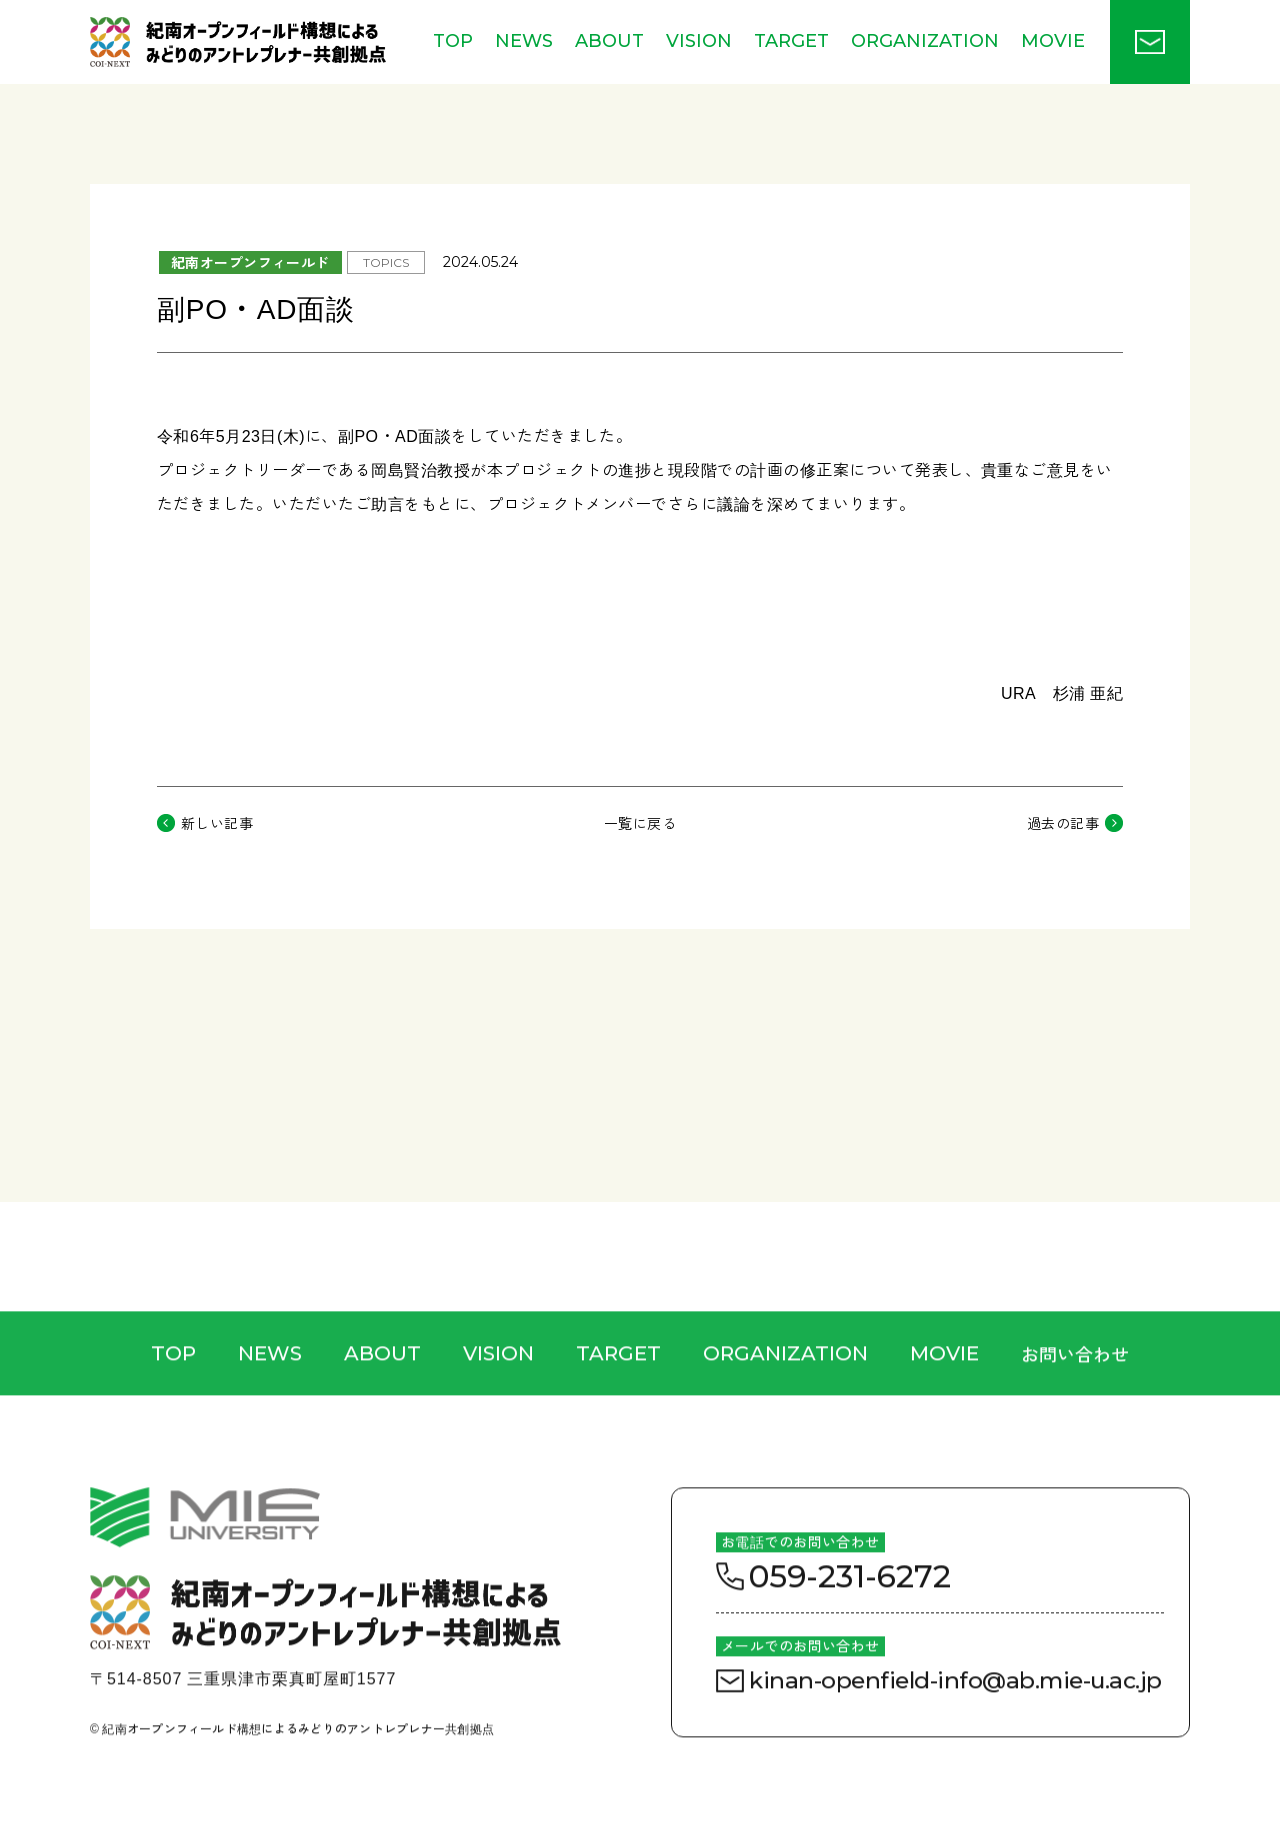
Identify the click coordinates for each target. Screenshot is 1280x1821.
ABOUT (609, 41)
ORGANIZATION (925, 41)
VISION (699, 41)
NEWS (524, 41)
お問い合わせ (1075, 1392)
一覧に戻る (640, 823)
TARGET (791, 41)
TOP (453, 41)
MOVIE (1053, 41)
